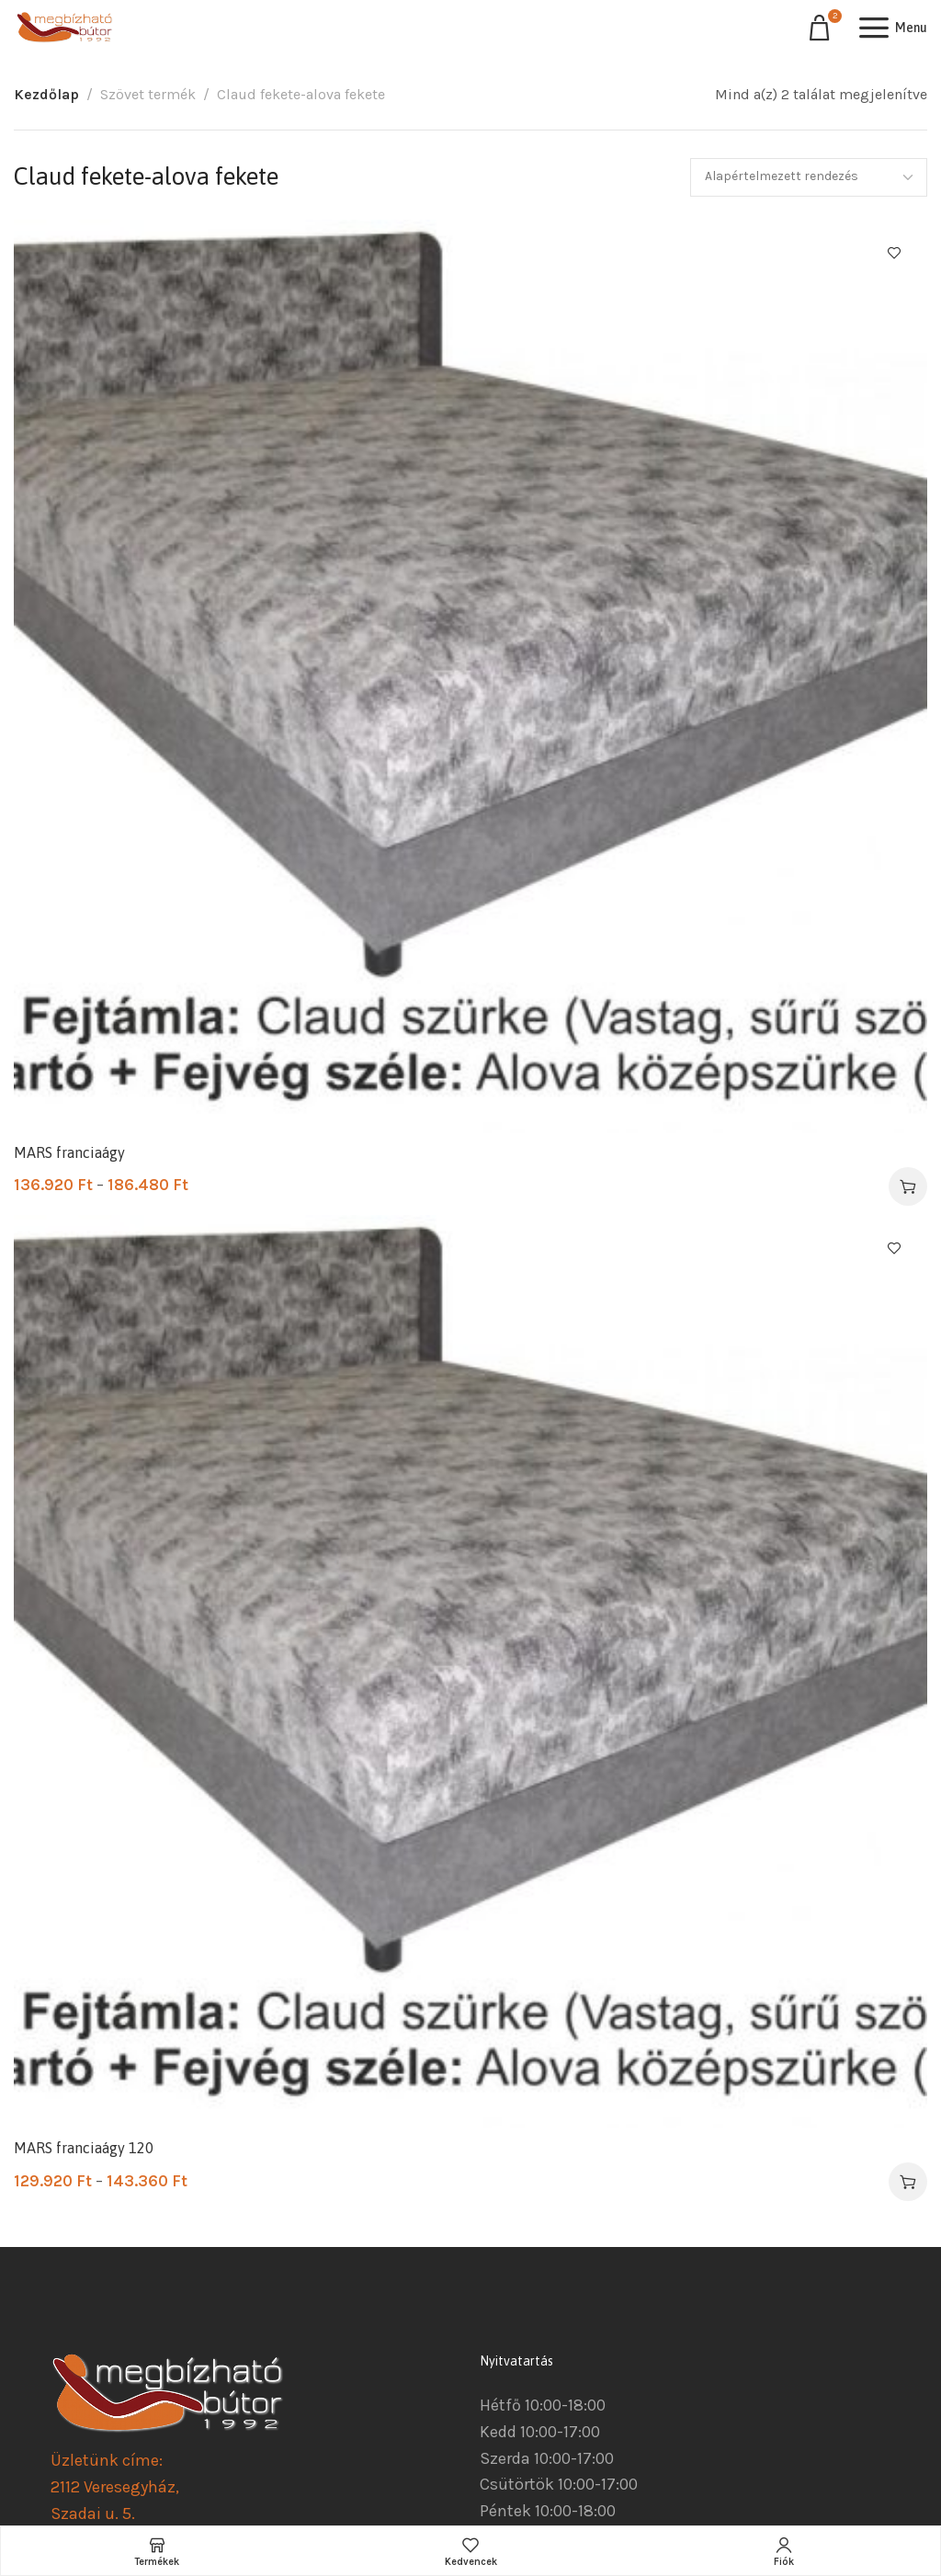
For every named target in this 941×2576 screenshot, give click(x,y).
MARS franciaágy (69, 1152)
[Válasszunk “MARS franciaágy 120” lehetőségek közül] (908, 2181)
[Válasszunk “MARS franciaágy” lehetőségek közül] (908, 1186)
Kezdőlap (46, 94)
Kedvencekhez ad (894, 252)
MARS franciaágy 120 (83, 2147)
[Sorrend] (808, 177)
